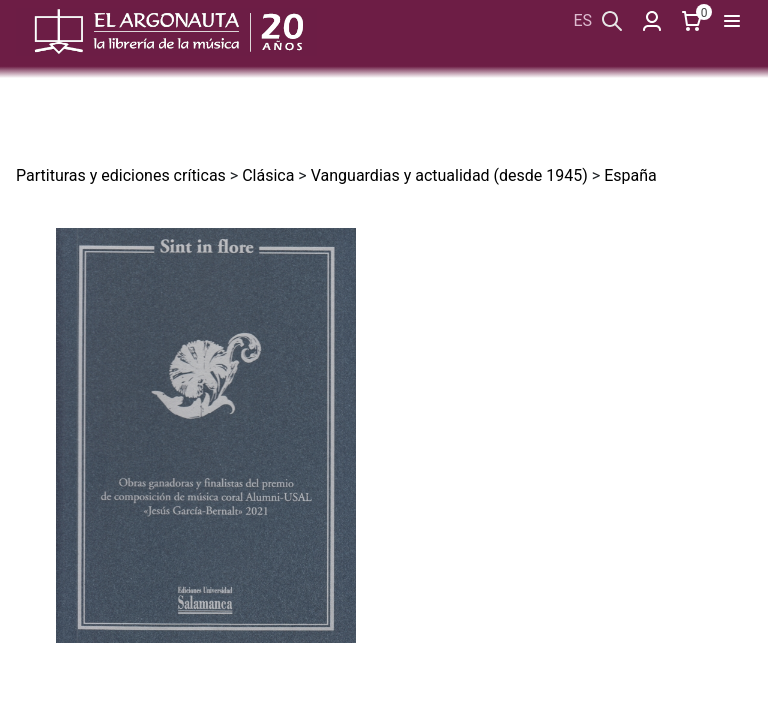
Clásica (268, 175)
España (630, 175)
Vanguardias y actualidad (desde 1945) (449, 175)
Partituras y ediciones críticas (121, 175)
